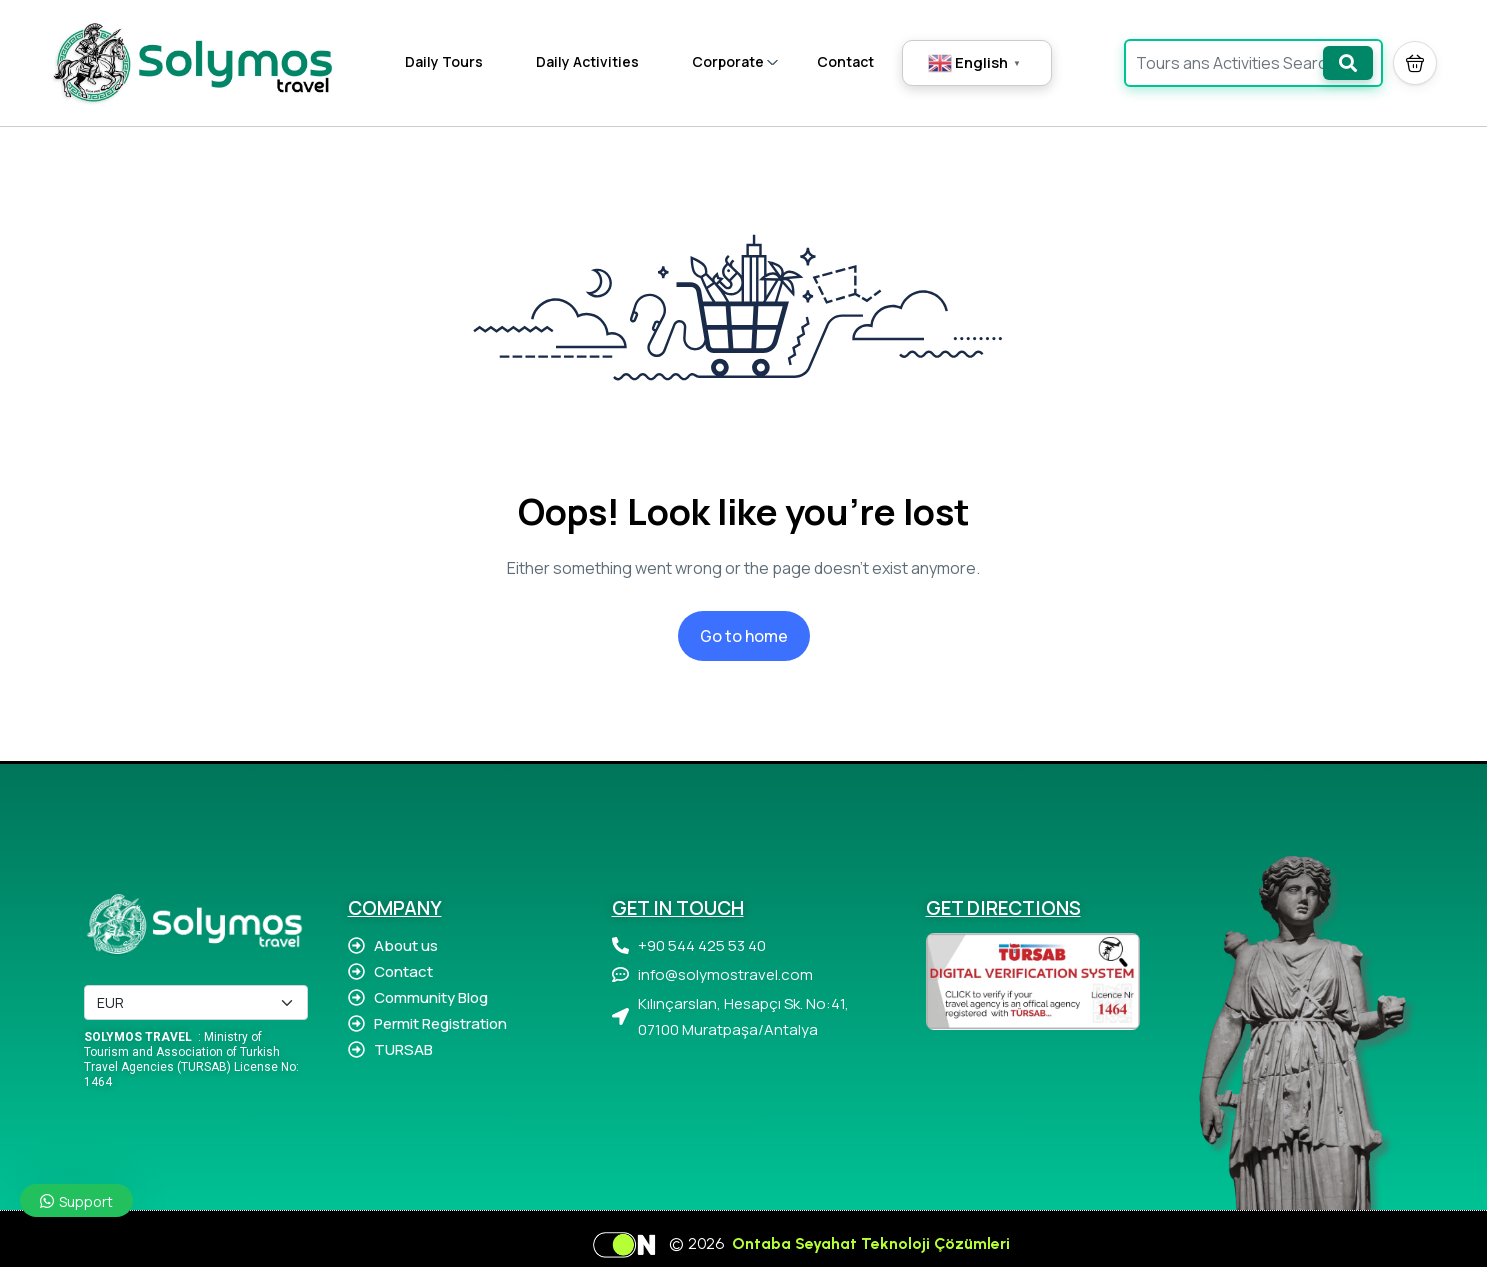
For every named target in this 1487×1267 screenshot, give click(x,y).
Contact (845, 61)
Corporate (735, 61)
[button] (1415, 63)
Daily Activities (587, 61)
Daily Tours (444, 61)
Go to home (744, 636)
